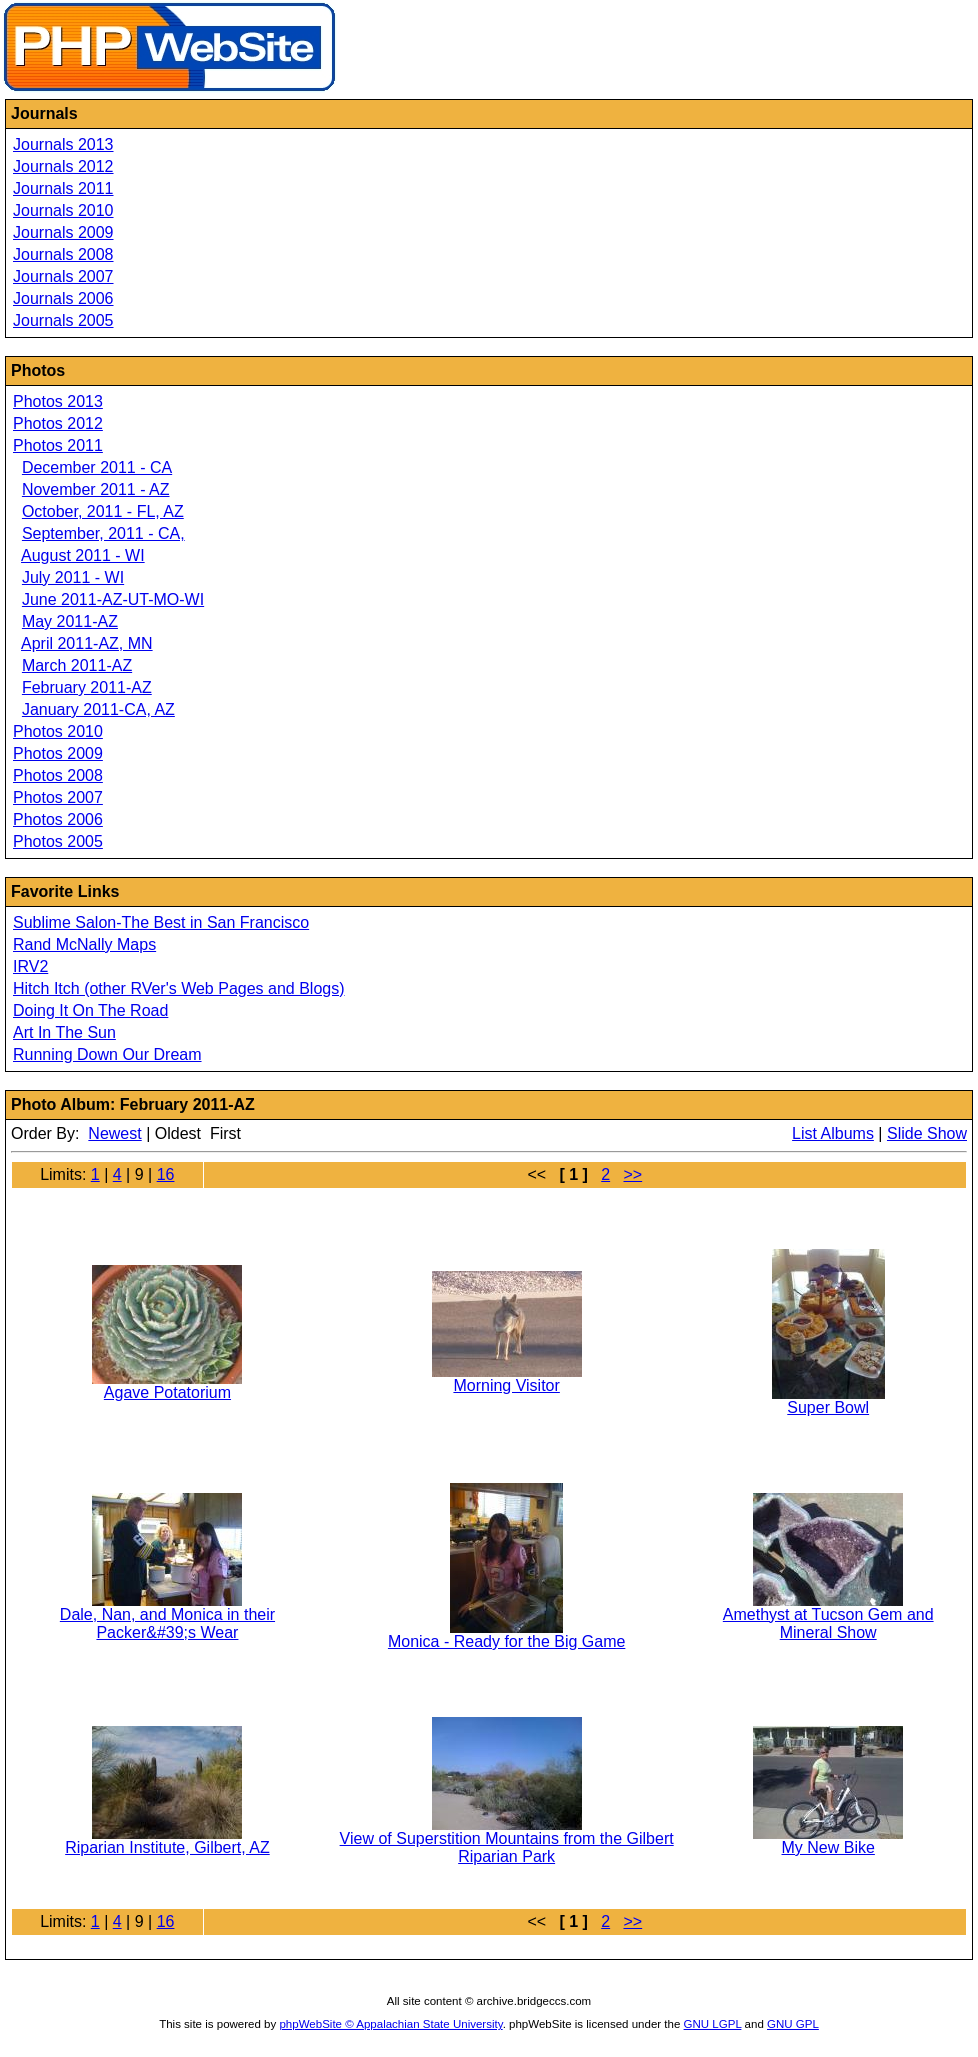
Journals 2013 (63, 144)
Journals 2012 (63, 166)
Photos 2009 (58, 753)
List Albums (833, 1133)
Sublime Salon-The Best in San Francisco (161, 922)
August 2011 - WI (83, 555)
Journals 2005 (63, 320)
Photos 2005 (58, 841)
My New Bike (828, 1847)
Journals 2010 (63, 210)
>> (632, 1174)
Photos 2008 (58, 775)
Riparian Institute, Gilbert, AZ (167, 1847)
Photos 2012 (58, 423)
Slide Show (927, 1133)
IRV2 (30, 966)
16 (166, 1174)
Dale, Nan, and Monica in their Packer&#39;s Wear (167, 1623)
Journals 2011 (63, 188)
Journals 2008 (63, 254)
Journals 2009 (63, 232)
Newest (114, 1133)
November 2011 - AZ (96, 489)
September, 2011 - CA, (103, 533)
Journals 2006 (63, 298)
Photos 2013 (58, 401)
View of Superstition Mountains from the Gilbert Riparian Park (507, 1847)
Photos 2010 (58, 731)
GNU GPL (793, 2024)
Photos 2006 (58, 819)
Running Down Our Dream (107, 1054)
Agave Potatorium (167, 1392)
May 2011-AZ (70, 621)
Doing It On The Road (90, 1010)
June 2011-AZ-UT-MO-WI (113, 599)
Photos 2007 (58, 797)
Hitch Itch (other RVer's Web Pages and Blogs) (179, 988)
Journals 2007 (63, 276)
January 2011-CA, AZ (98, 709)
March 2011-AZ (77, 665)
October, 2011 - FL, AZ (103, 511)
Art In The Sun (64, 1032)
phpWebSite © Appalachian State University (390, 2024)
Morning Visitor (506, 1385)
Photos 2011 (58, 445)
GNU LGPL (713, 2024)
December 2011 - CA (97, 467)
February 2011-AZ (87, 687)
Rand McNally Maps (84, 944)
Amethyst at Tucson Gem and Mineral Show (828, 1623)
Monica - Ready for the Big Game (506, 1641)
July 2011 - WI (73, 577)
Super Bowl (828, 1407)
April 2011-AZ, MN (87, 643)
